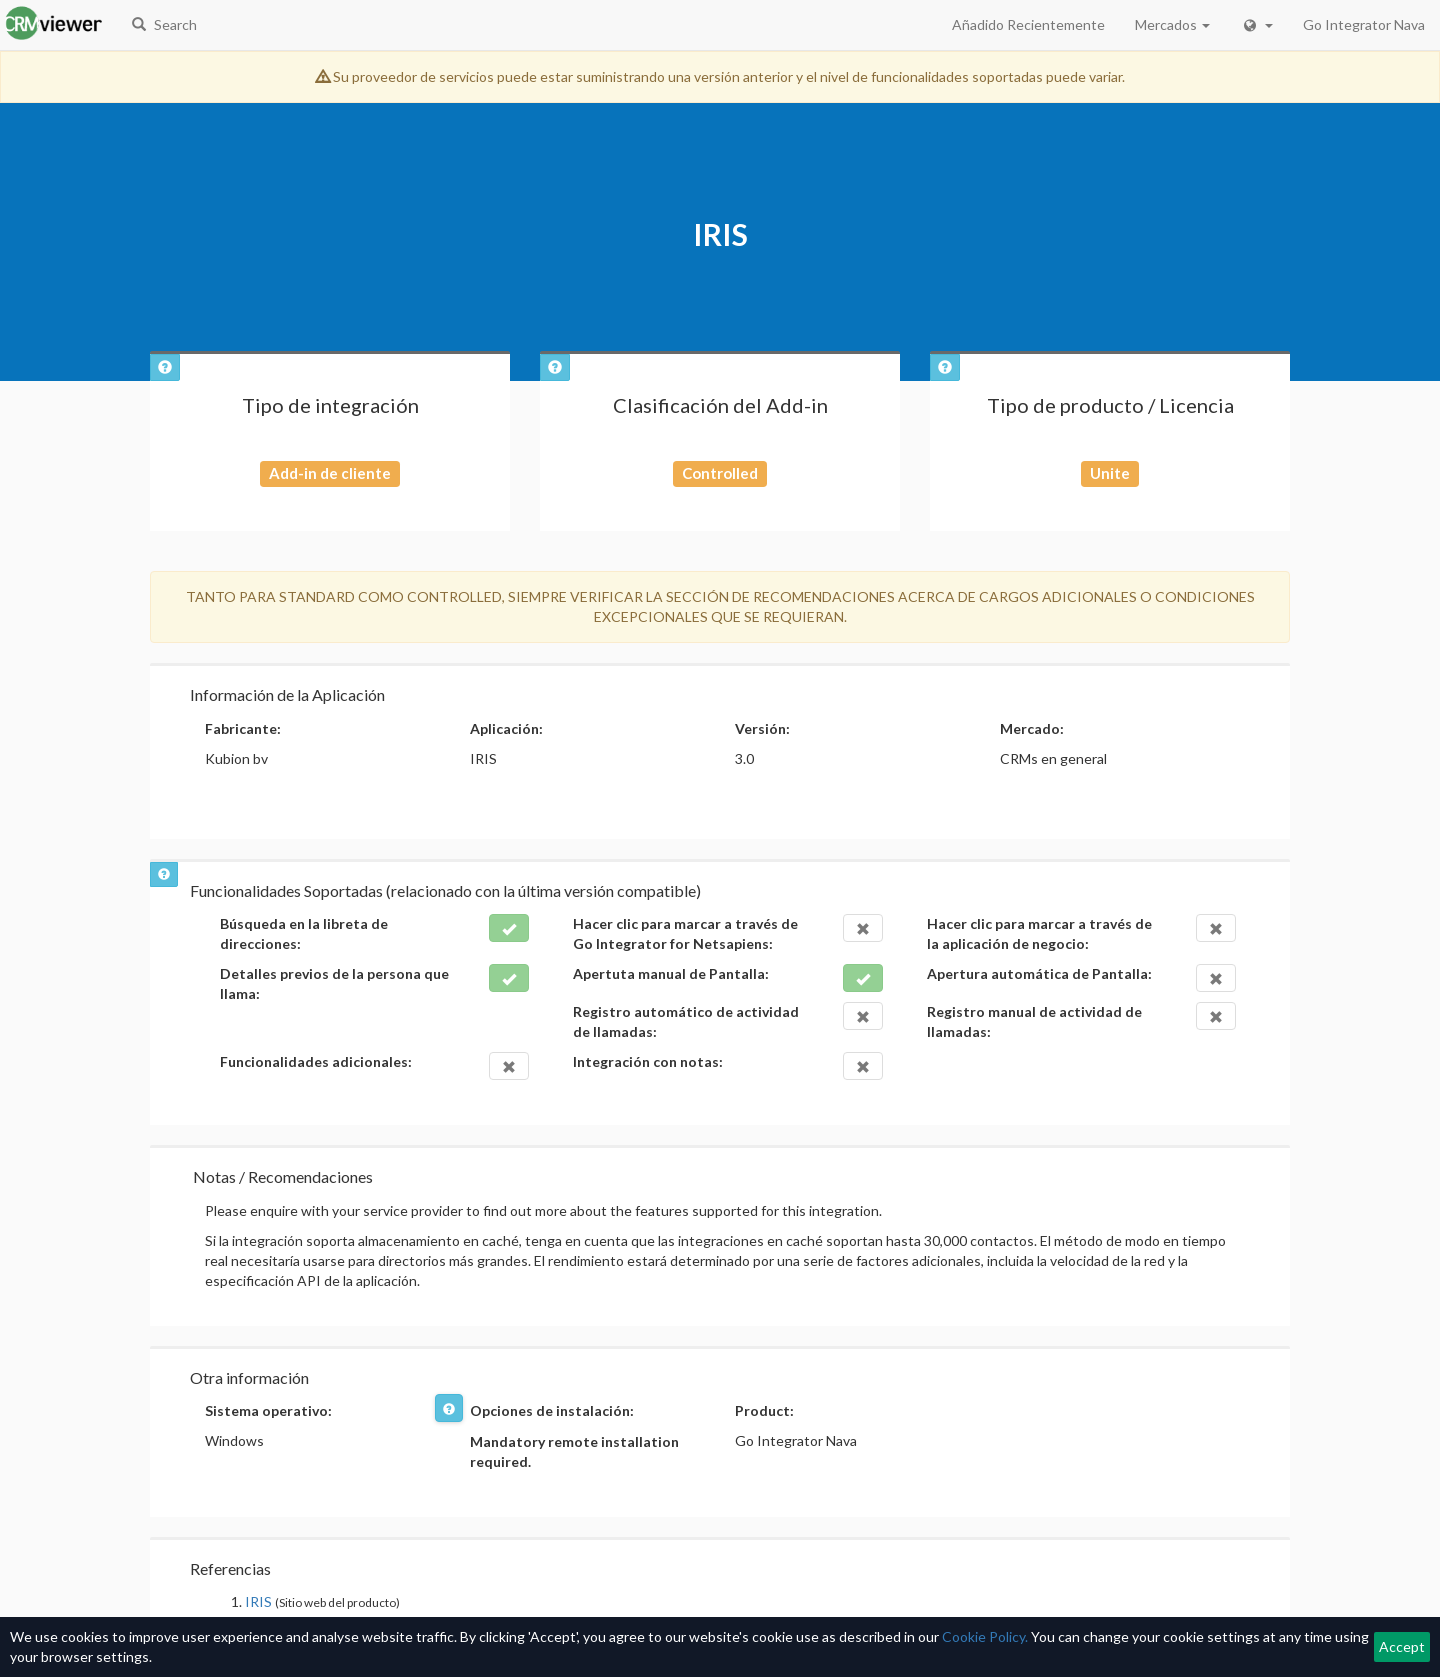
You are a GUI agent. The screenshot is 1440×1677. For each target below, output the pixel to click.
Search (164, 24)
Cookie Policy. (985, 1636)
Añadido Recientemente (1028, 24)
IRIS (258, 1601)
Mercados (1172, 24)
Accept (1402, 1646)
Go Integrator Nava (1364, 24)
